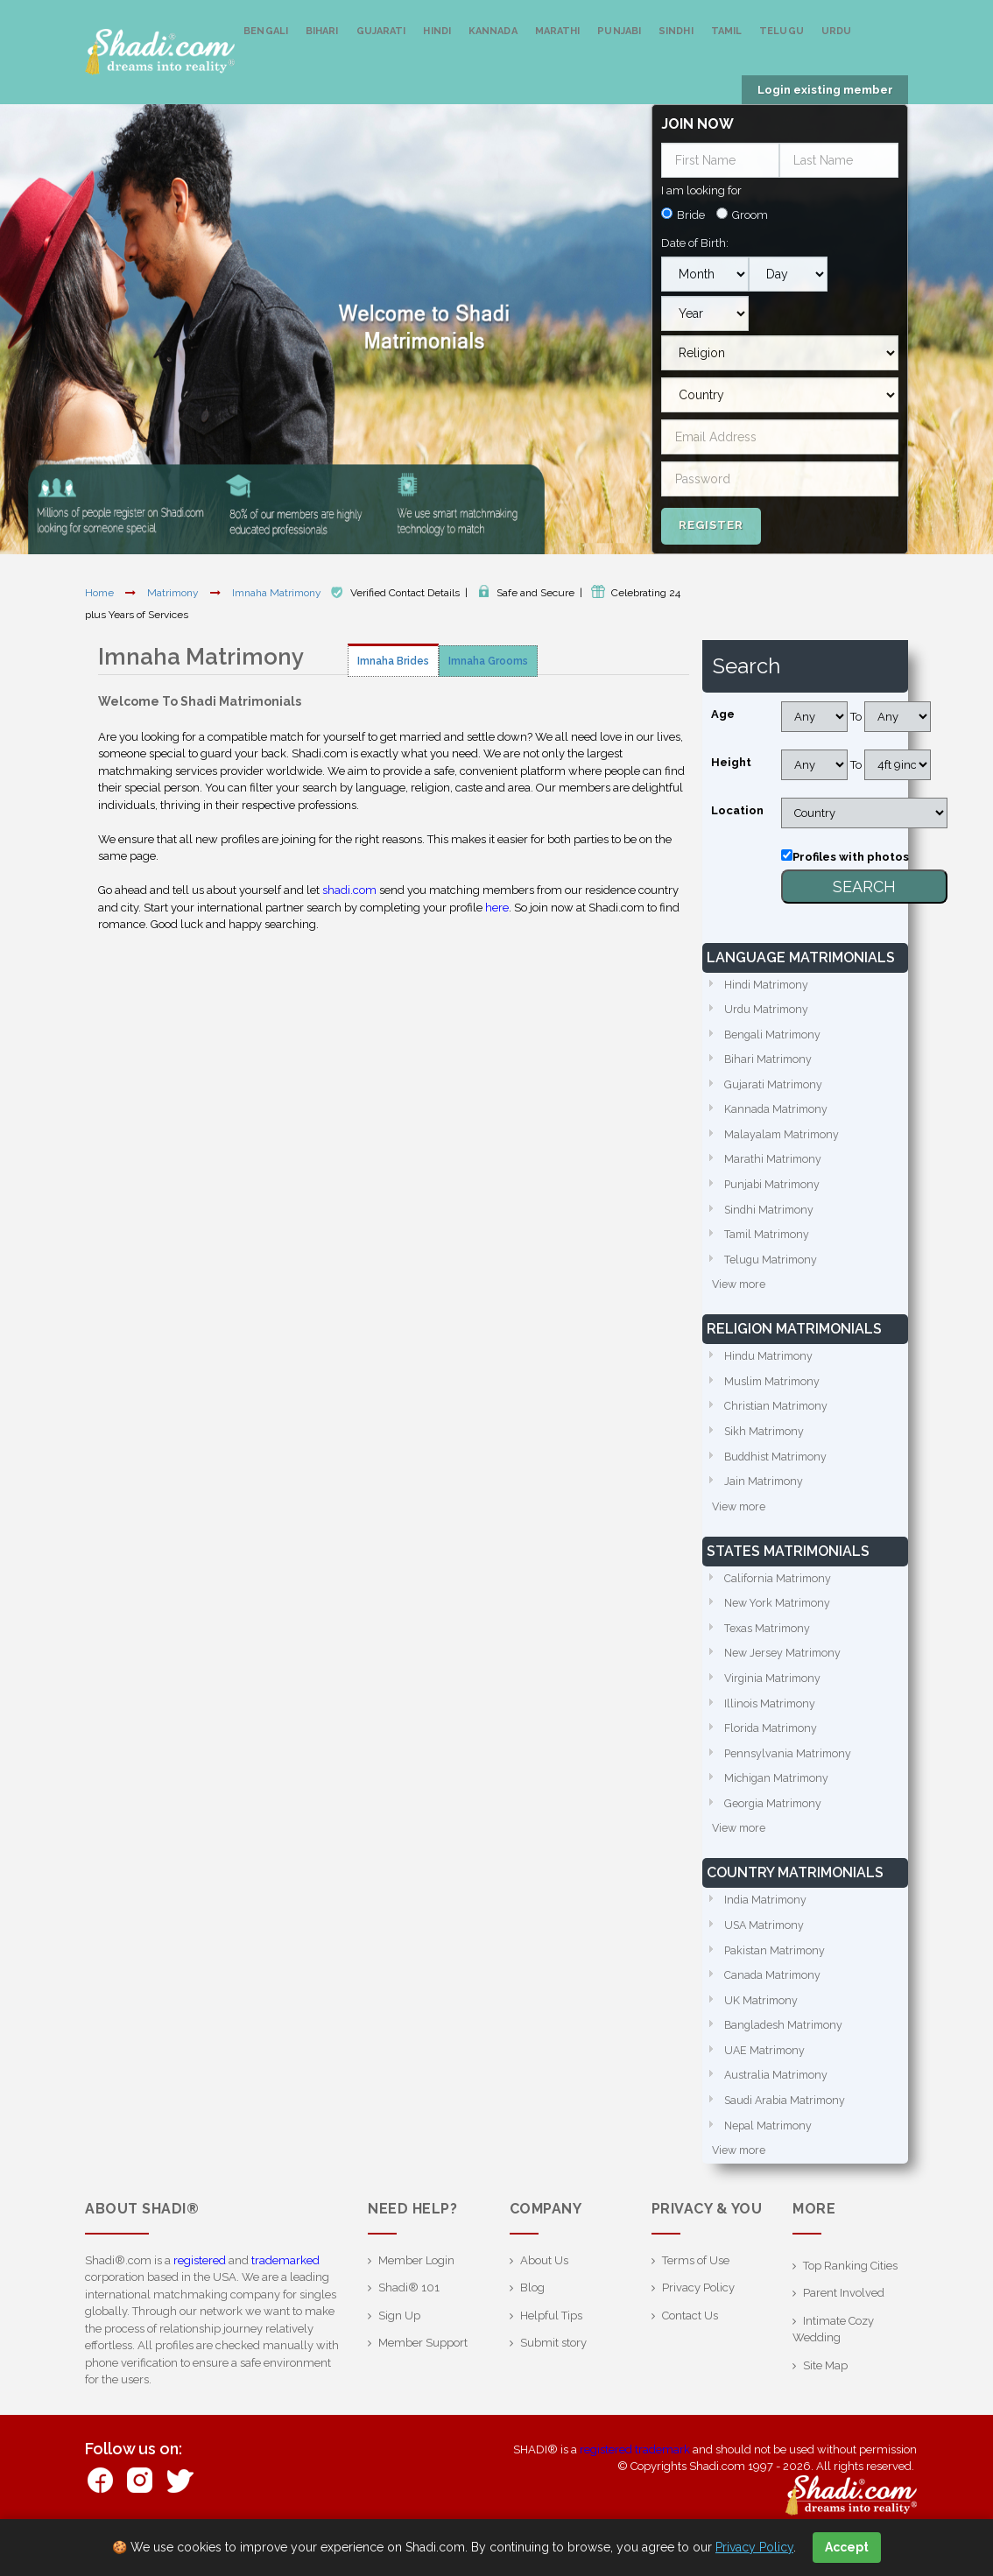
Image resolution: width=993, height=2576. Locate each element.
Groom (750, 215)
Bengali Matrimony (774, 1037)
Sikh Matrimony (765, 1445)
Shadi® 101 (409, 2322)
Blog (532, 2322)
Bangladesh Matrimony (785, 2055)
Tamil (727, 31)
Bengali (265, 31)
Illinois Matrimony (770, 1724)
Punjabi (619, 31)
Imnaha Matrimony (278, 593)
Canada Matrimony (773, 2003)
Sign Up (399, 2349)
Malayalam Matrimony (783, 1140)
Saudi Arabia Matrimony (787, 2133)
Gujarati (381, 31)
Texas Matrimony (768, 1647)
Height (731, 762)
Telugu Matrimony (772, 1269)
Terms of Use (695, 2294)
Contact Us (690, 2349)
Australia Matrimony (777, 2107)
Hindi (437, 31)
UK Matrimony (761, 2030)
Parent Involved (843, 2327)
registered (199, 2294)
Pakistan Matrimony (776, 1978)
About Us (544, 2294)
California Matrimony (778, 1595)
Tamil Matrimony (768, 1243)
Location (737, 810)
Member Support (423, 2377)
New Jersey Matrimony (784, 1672)
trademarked (285, 2294)
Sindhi (676, 31)
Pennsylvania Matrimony (789, 1776)
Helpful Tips (551, 2349)
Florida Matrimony (772, 1750)
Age (723, 714)
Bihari (322, 31)
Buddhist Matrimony (777, 1471)
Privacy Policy (698, 2322)
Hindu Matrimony (769, 1368)
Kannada (493, 31)
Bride (691, 215)
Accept (847, 2547)
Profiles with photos (850, 856)
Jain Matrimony (764, 1496)
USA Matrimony (765, 1952)
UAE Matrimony (765, 2081)
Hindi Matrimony (767, 985)
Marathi (558, 31)
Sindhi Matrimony (770, 1217)
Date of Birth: (695, 243)
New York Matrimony (779, 1621)
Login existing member (825, 89)
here (497, 907)
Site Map (825, 2399)
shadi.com (349, 890)
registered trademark (635, 2483)
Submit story (553, 2377)
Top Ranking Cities (850, 2299)
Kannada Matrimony (777, 1114)
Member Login (416, 2294)
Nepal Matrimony (769, 2158)
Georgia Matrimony (774, 1827)
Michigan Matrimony (778, 1802)
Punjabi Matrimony (773, 1192)
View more (740, 1295)
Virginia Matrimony (774, 1699)
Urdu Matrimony (767, 1010)
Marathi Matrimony (773, 1165)
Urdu (836, 31)
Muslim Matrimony (773, 1393)
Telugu (781, 31)
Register (711, 524)
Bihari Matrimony (769, 1062)
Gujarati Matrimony (774, 1088)
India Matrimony (766, 1926)
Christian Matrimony (776, 1419)
